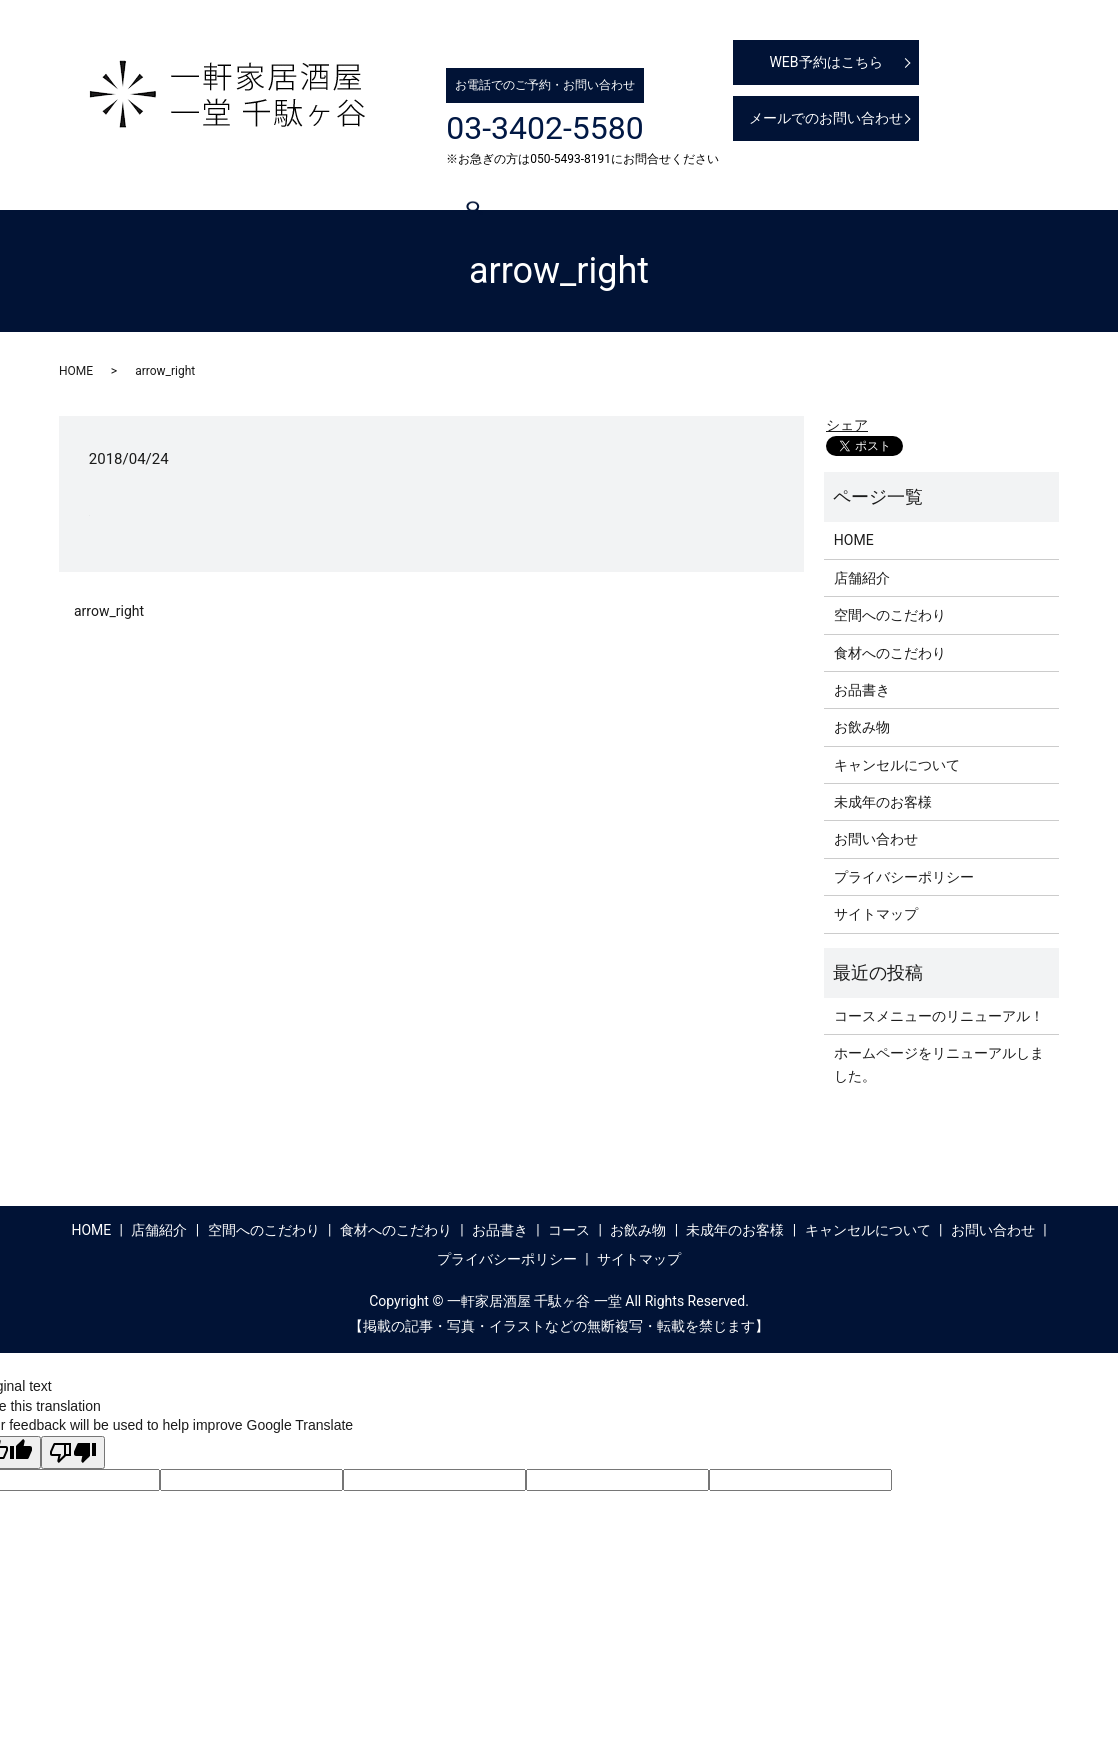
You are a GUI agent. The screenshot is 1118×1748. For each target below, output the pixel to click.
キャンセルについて (982, 184)
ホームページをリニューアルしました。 (939, 1064)
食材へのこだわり (471, 184)
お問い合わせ (876, 839)
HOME (143, 184)
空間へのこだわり (331, 184)
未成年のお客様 (842, 184)
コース (660, 184)
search (138, 219)
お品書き (583, 184)
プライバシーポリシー (904, 877)
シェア (847, 425)
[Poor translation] (73, 1452)
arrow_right (109, 611)
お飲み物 (737, 184)
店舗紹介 (219, 184)
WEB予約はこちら (825, 62)
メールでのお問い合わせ (826, 118)
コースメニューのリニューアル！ (939, 1016)
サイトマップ (876, 914)
